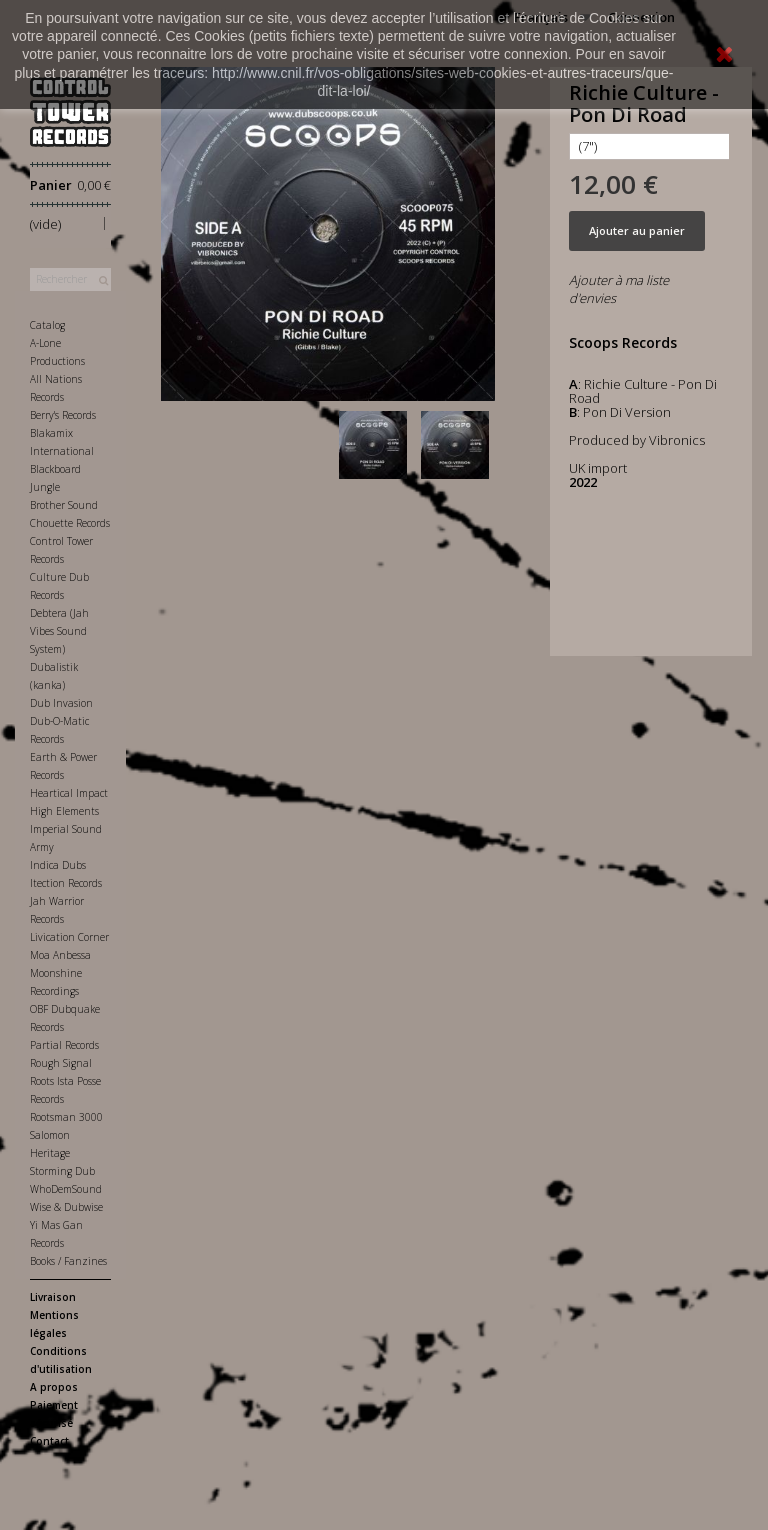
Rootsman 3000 (66, 1117)
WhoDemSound (66, 1189)
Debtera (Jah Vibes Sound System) (59, 631)
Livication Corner (69, 937)
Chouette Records (70, 523)
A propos (54, 1387)
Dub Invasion (61, 703)
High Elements (64, 811)
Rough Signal (61, 1063)
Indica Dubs (58, 865)
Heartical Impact (69, 793)
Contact (49, 1441)
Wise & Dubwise (66, 1207)
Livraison (53, 1297)
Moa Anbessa (60, 955)
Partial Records (64, 1045)
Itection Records (66, 883)
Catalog (47, 325)
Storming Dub (62, 1171)
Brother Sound (64, 505)
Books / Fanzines (68, 1261)
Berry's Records (63, 415)
